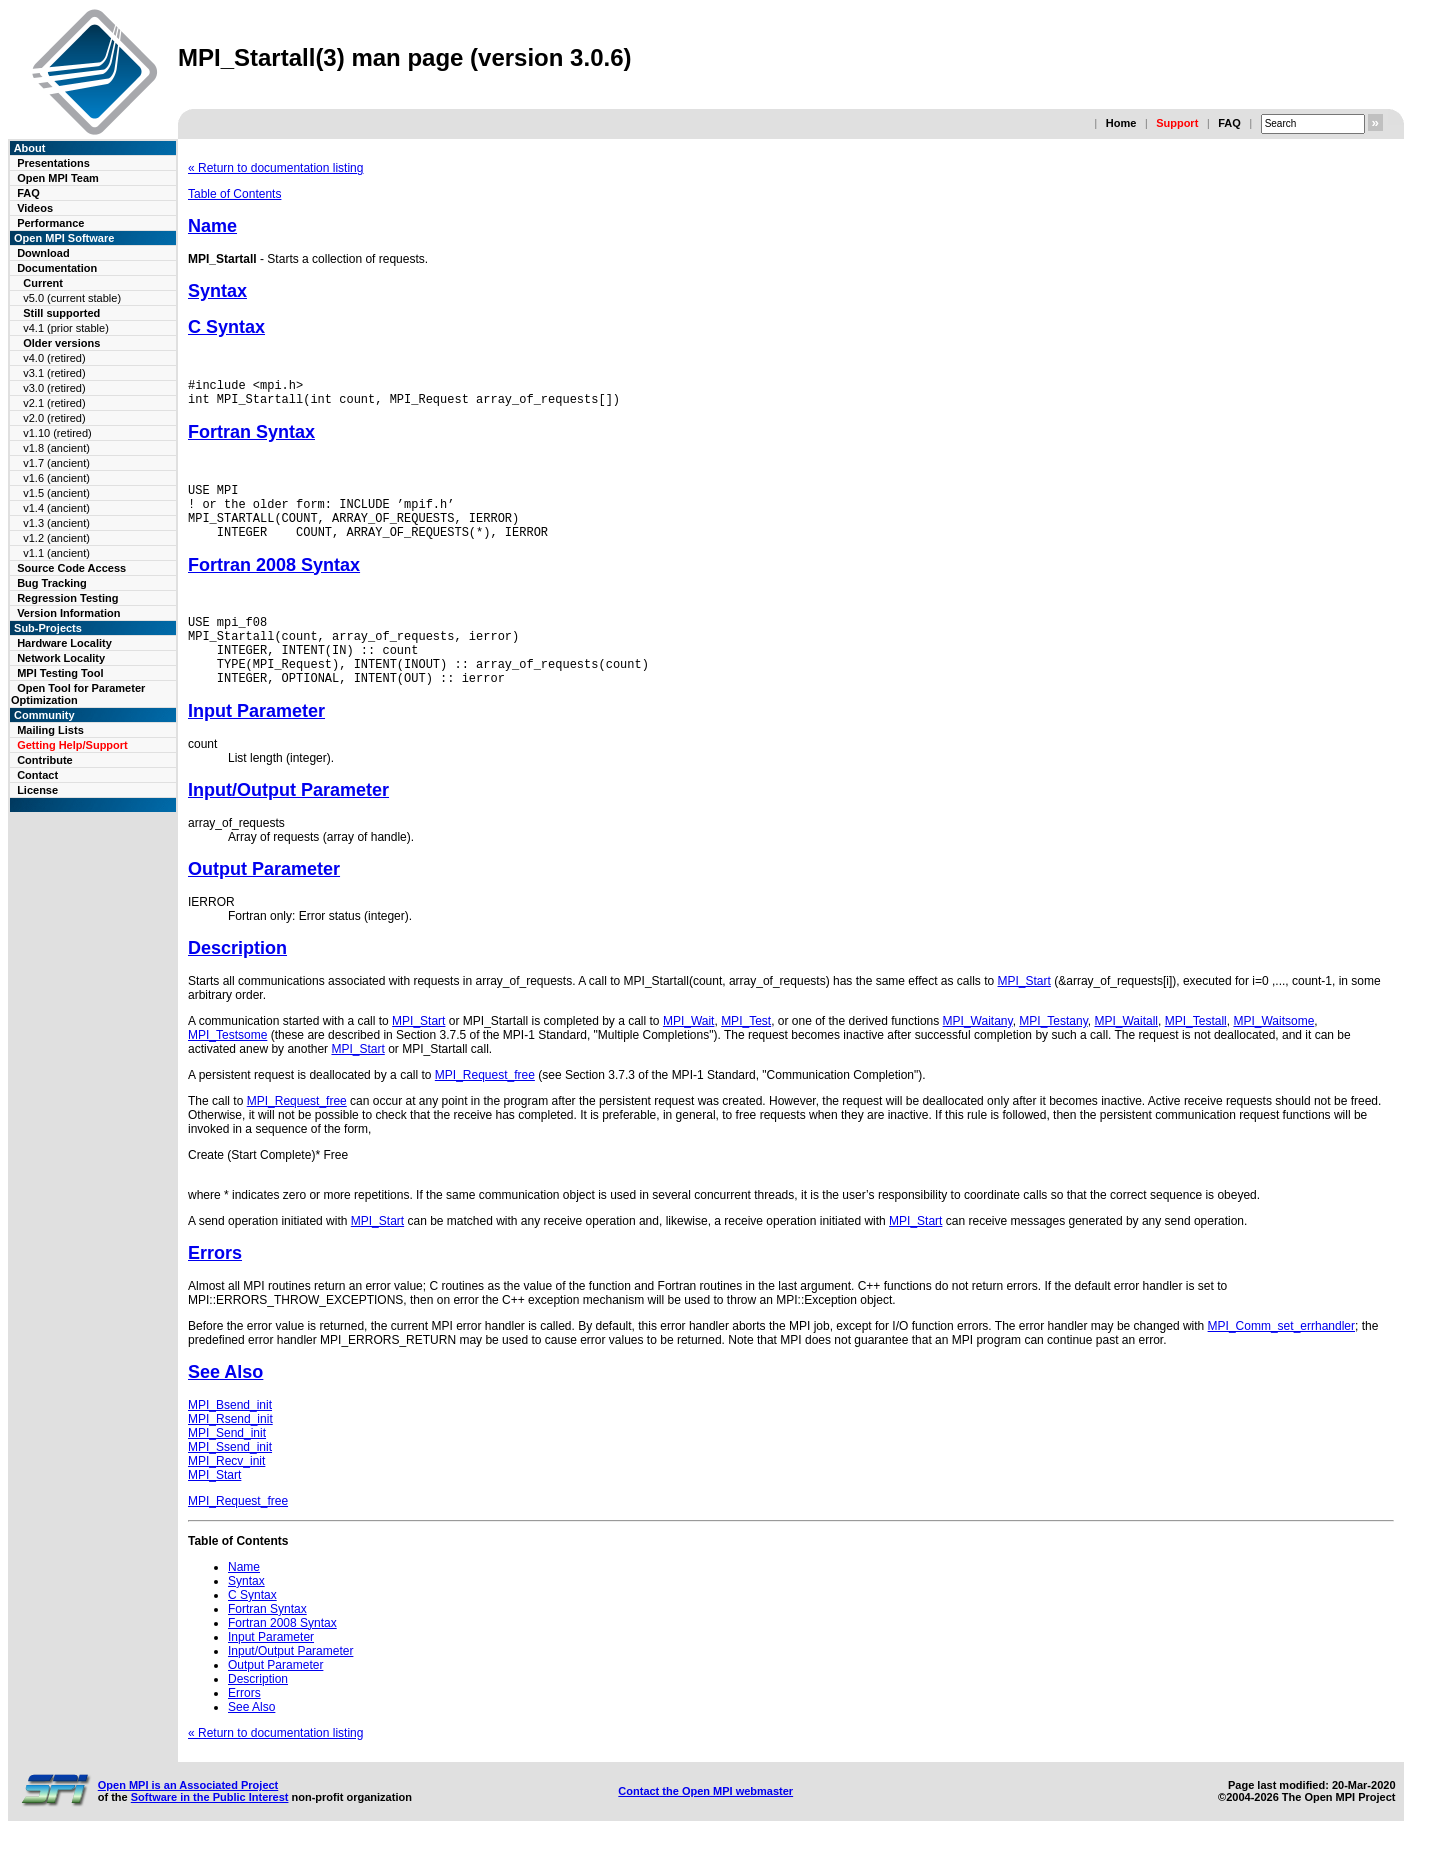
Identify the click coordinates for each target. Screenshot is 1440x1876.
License (37, 790)
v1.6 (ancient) (56, 478)
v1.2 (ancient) (56, 538)
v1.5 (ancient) (56, 493)
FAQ (1229, 123)
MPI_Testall (1196, 1054)
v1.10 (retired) (57, 433)
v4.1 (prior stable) (66, 328)
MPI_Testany (1053, 1054)
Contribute (45, 760)
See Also (225, 1405)
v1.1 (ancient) (56, 553)
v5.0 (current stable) (72, 298)
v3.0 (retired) (54, 388)
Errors (215, 1286)
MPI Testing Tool (60, 673)
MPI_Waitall (1126, 1054)
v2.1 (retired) (54, 403)
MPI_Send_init (227, 1466)
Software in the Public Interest (210, 1830)
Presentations (53, 163)
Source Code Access (71, 568)
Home (1121, 123)
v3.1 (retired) (54, 373)
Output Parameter (264, 902)
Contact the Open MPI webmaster (705, 1824)
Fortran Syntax (251, 438)
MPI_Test (746, 1054)
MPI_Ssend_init (230, 1480)
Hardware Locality (64, 643)
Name (212, 226)
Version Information (68, 613)
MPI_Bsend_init (230, 1438)
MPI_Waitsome (1273, 1054)
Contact (37, 775)
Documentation (57, 268)
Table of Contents (234, 194)
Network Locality (61, 658)
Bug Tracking (52, 583)
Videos (35, 208)
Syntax (217, 291)
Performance (50, 223)
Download (43, 253)
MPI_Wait (689, 1054)
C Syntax (226, 327)
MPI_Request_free (485, 1108)
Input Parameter (256, 744)
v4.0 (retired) (54, 358)
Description (237, 981)
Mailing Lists (50, 730)
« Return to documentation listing (275, 168)
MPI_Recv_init (226, 1494)
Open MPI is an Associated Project (188, 1818)
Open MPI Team (58, 178)
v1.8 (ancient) (56, 448)
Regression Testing (67, 598)
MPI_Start (1024, 1014)
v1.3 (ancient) (56, 523)
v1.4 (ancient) (56, 508)
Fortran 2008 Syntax (274, 583)
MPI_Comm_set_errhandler (1281, 1359)
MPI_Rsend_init (230, 1452)
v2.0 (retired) (54, 418)
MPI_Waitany (978, 1054)
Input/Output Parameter (288, 823)
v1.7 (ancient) (56, 463)
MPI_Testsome (227, 1068)
